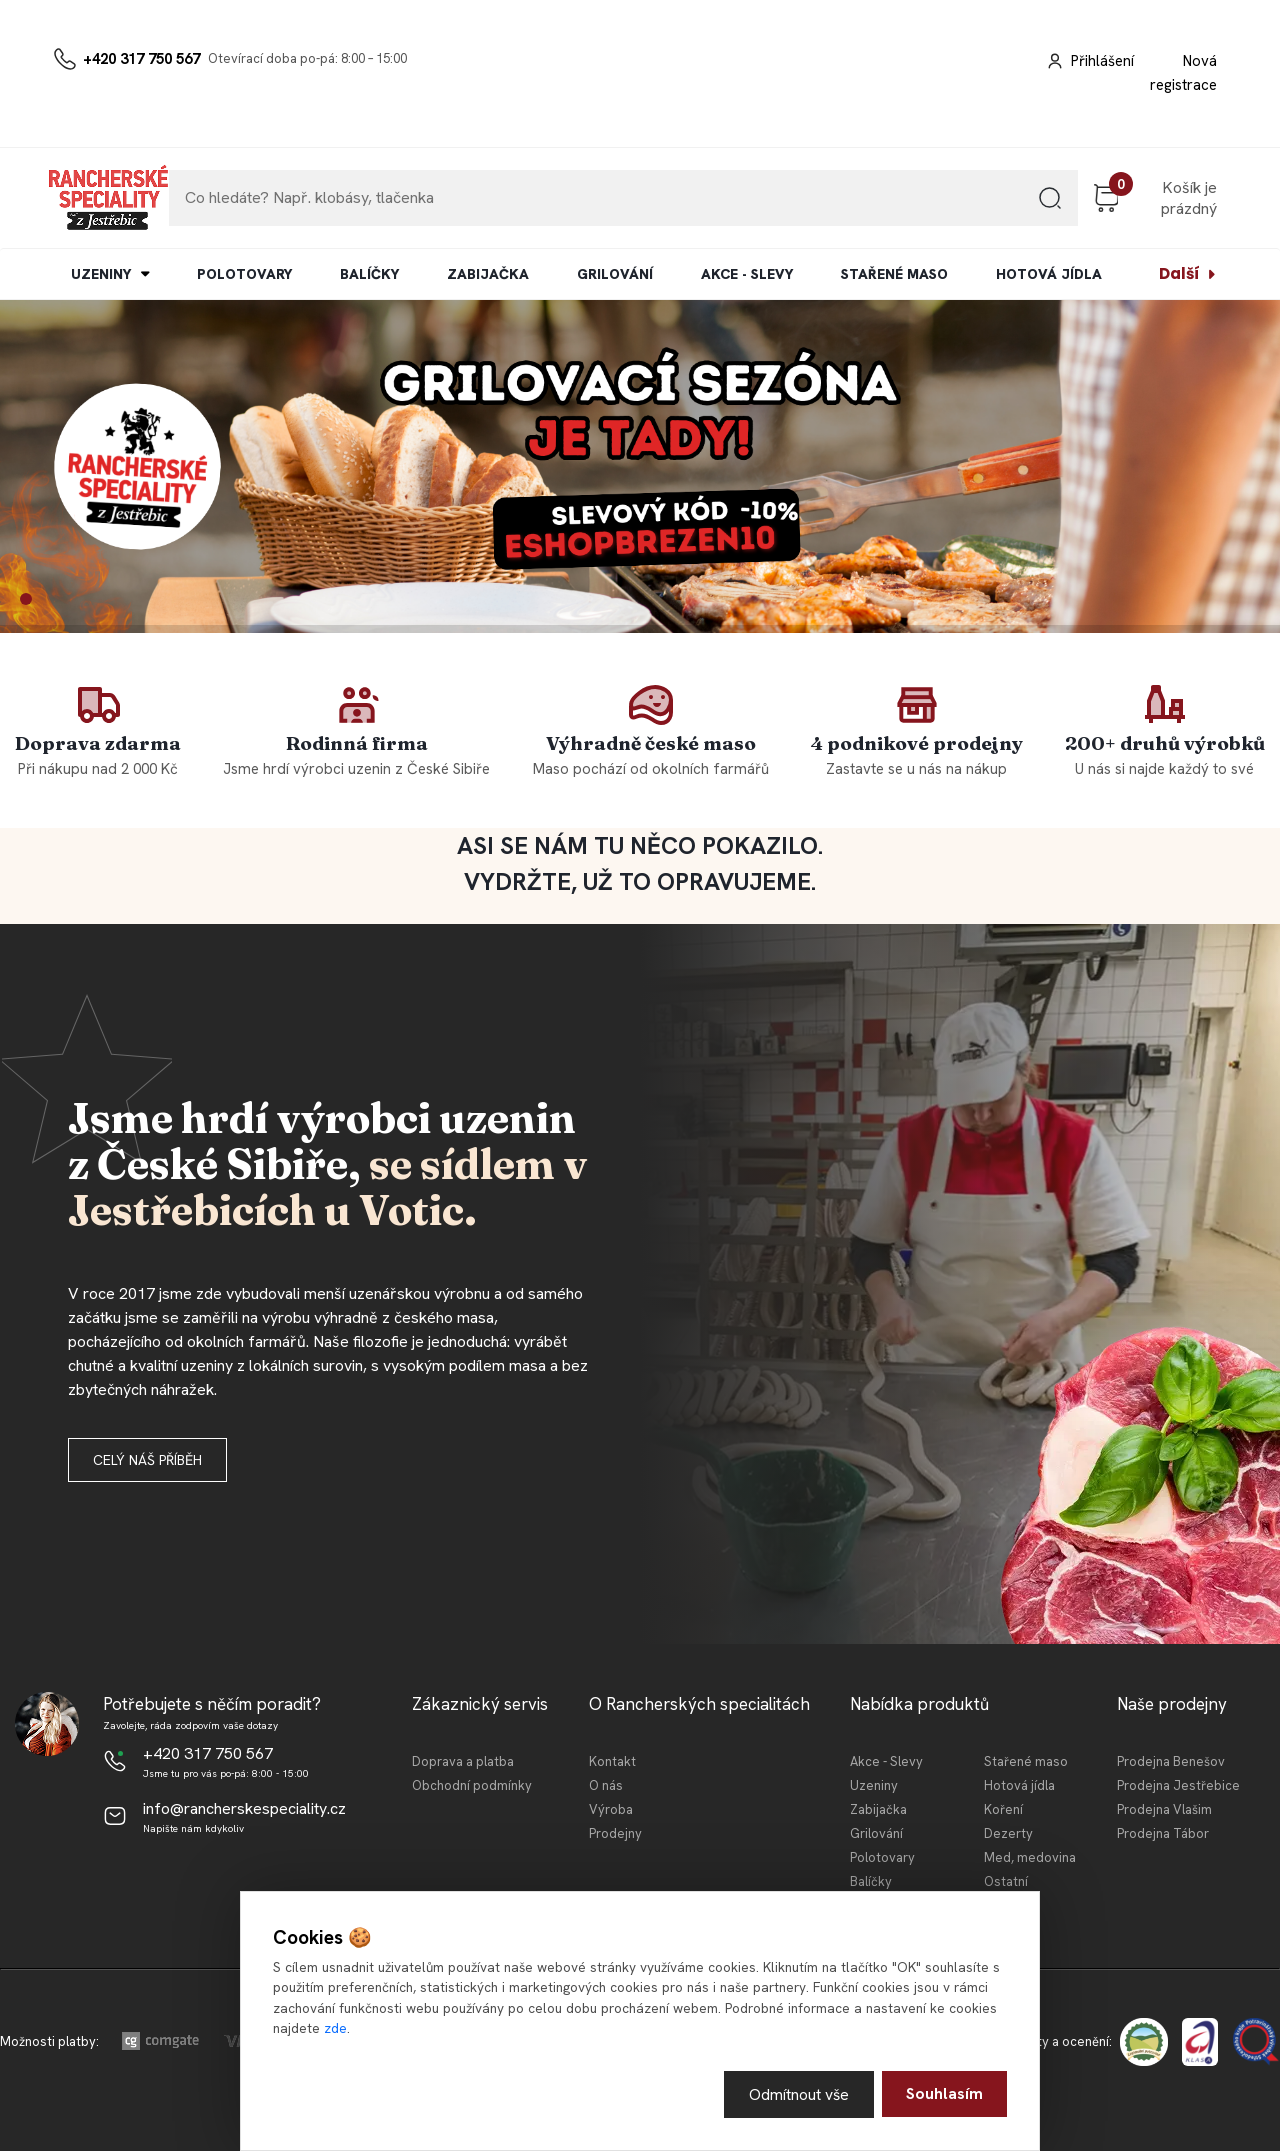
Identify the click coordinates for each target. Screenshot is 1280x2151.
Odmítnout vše (798, 2093)
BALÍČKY (369, 274)
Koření (1003, 1809)
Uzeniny (874, 1785)
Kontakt (612, 1761)
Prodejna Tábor (1163, 1833)
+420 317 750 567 (141, 59)
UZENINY (101, 274)
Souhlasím (944, 2093)
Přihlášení (1102, 61)
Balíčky (871, 1881)
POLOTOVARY (244, 274)
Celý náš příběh (147, 1460)
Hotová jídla (1019, 1785)
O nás (606, 1785)
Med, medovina (1030, 1857)
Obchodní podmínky (472, 1785)
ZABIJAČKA (488, 274)
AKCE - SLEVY (747, 274)
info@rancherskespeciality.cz (244, 1808)
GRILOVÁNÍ (615, 274)
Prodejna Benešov (1171, 1761)
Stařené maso (1026, 1761)
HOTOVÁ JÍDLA (1049, 274)
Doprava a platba (463, 1761)
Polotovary (882, 1857)
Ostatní (1006, 1881)
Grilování (876, 1833)
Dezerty (1008, 1833)
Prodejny (615, 1833)
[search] (1050, 205)
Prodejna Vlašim (1164, 1809)
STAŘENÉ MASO (894, 274)
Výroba (611, 1809)
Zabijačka (878, 1809)
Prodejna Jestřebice (1178, 1785)
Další (1179, 273)
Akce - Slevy (886, 1761)
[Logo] (108, 198)
